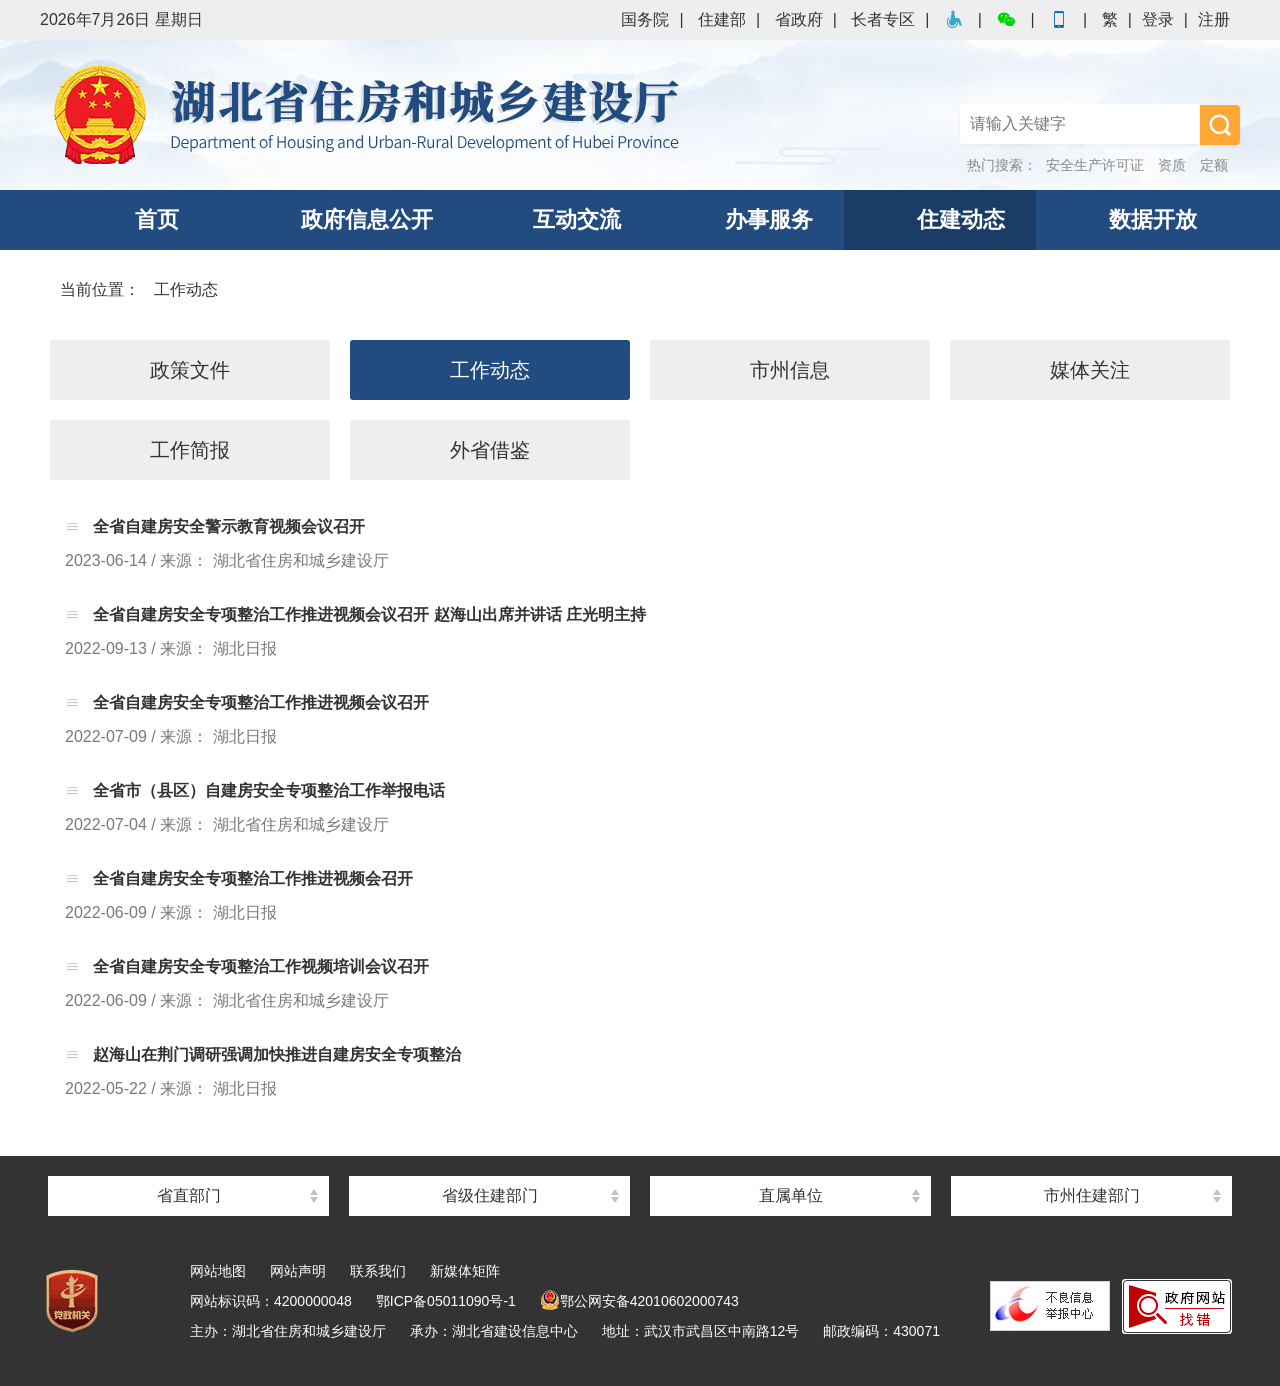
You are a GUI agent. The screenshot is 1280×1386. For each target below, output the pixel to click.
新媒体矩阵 (465, 1271)
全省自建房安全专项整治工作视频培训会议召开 (259, 966)
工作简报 (190, 450)
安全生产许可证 (1095, 165)
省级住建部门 (490, 1195)
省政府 (799, 19)
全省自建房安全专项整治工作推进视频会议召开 (259, 702)
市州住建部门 (1092, 1195)
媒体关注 (1090, 370)
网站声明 (298, 1271)
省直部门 (189, 1195)
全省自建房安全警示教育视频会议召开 (227, 526)
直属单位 (791, 1195)
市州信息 (790, 370)
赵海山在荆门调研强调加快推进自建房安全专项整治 (275, 1054)
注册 (1214, 19)
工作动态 (186, 289)
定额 (1214, 165)
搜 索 (1220, 125)
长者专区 (883, 19)
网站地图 (218, 1271)
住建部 (722, 19)
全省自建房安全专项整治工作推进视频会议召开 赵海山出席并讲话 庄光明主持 (367, 614)
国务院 (645, 19)
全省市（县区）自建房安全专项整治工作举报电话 (267, 790)
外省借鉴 (490, 450)
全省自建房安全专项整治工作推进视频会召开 (251, 878)
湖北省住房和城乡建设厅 (370, 115)
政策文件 (190, 370)
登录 (1158, 19)
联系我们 (378, 1271)
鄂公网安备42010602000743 (639, 1301)
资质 (1172, 165)
